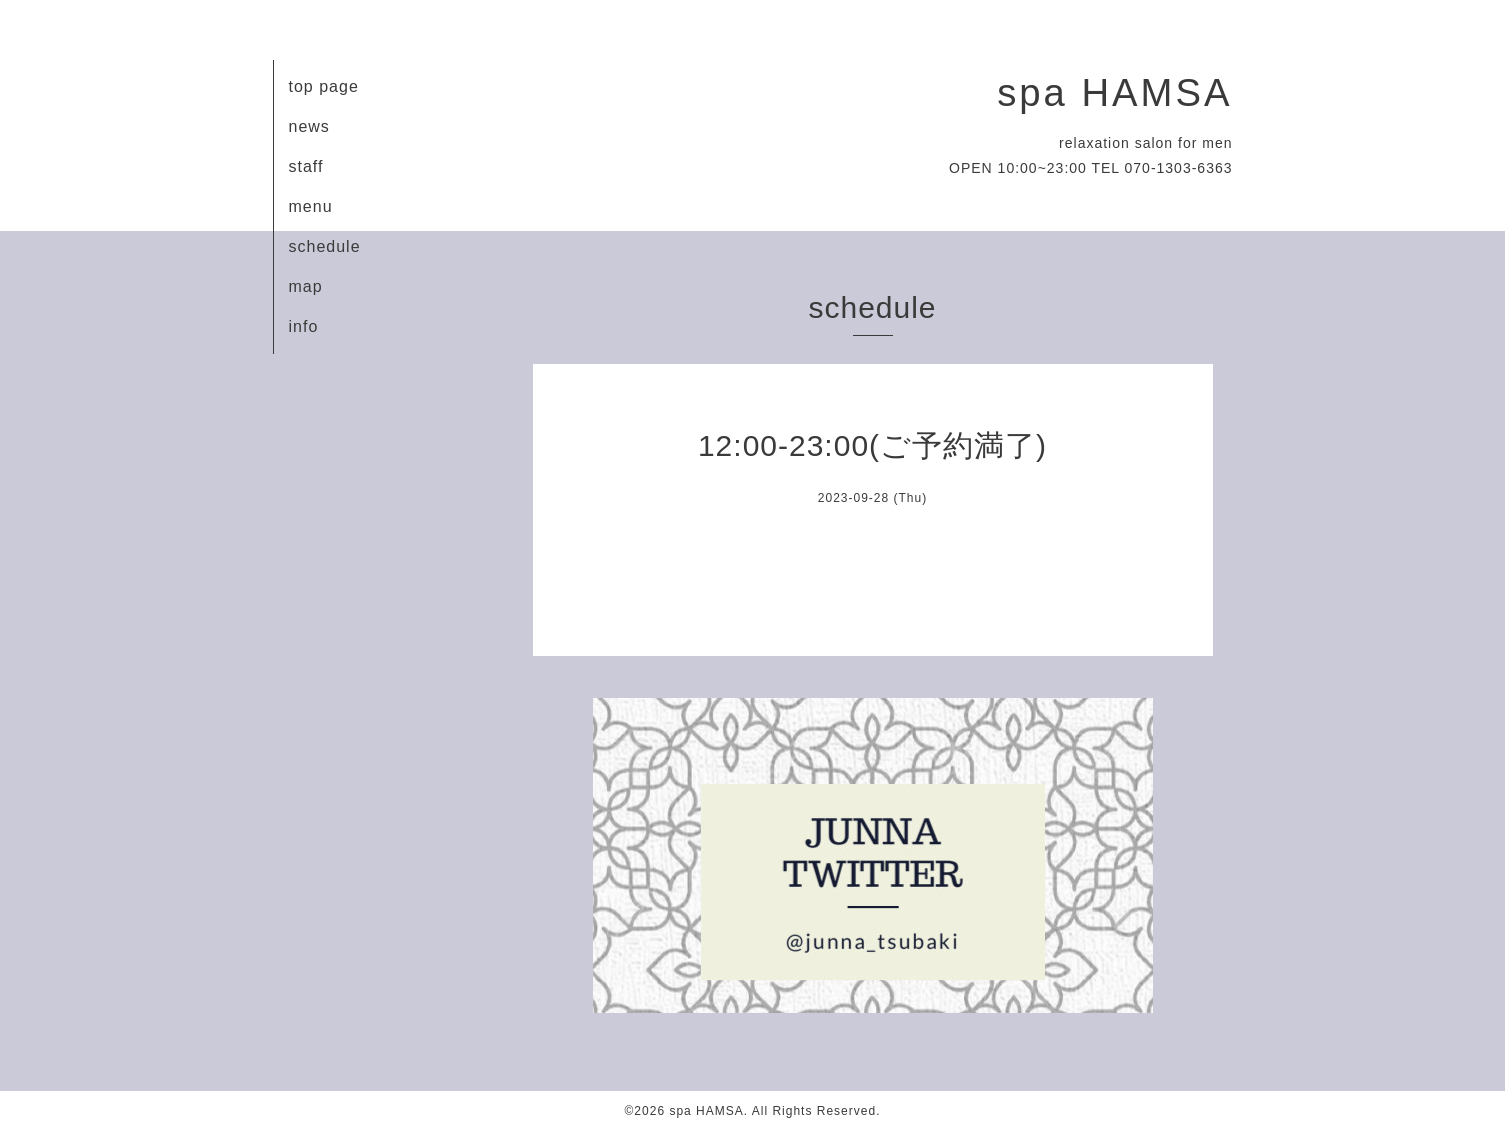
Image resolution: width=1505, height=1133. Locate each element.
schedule (325, 246)
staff (306, 166)
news (309, 126)
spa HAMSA (1114, 92)
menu (311, 206)
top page (324, 86)
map (306, 286)
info (304, 326)
